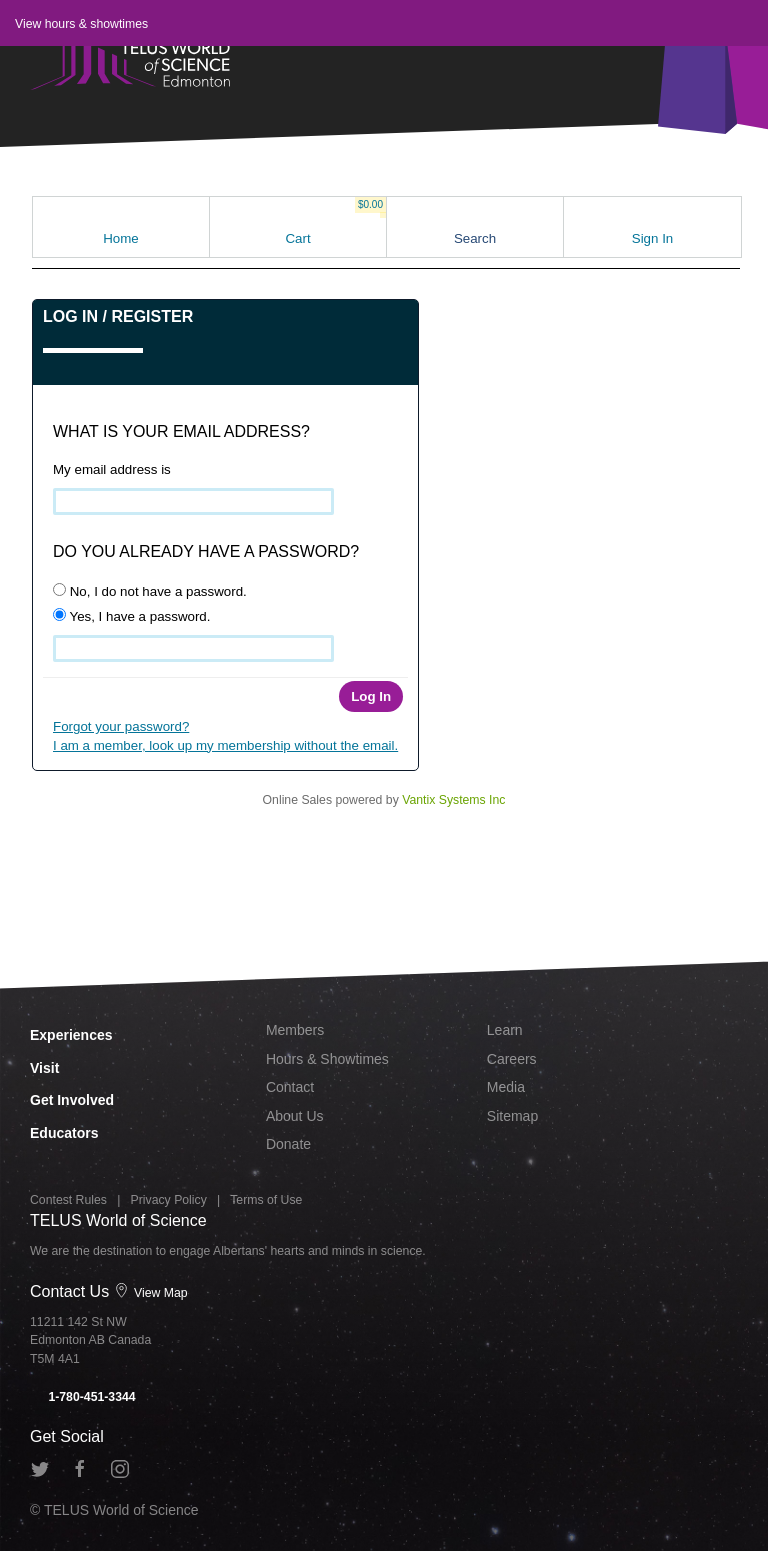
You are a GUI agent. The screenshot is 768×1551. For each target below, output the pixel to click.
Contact (290, 1087)
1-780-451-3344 (83, 1397)
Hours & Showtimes (327, 1059)
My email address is (112, 469)
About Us (295, 1116)
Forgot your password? (121, 726)
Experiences (71, 1035)
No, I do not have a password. (150, 591)
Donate (288, 1144)
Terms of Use (266, 1200)
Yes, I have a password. (131, 616)
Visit (44, 1068)
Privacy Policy (169, 1200)
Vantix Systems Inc (453, 800)
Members (295, 1030)
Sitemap (512, 1116)
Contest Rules (68, 1200)
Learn (505, 1030)
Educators (64, 1133)
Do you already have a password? (206, 551)
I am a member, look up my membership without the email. (225, 745)
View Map (151, 1293)
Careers (512, 1059)
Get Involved (72, 1100)
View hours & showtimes (81, 24)
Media (506, 1087)
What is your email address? (181, 431)
